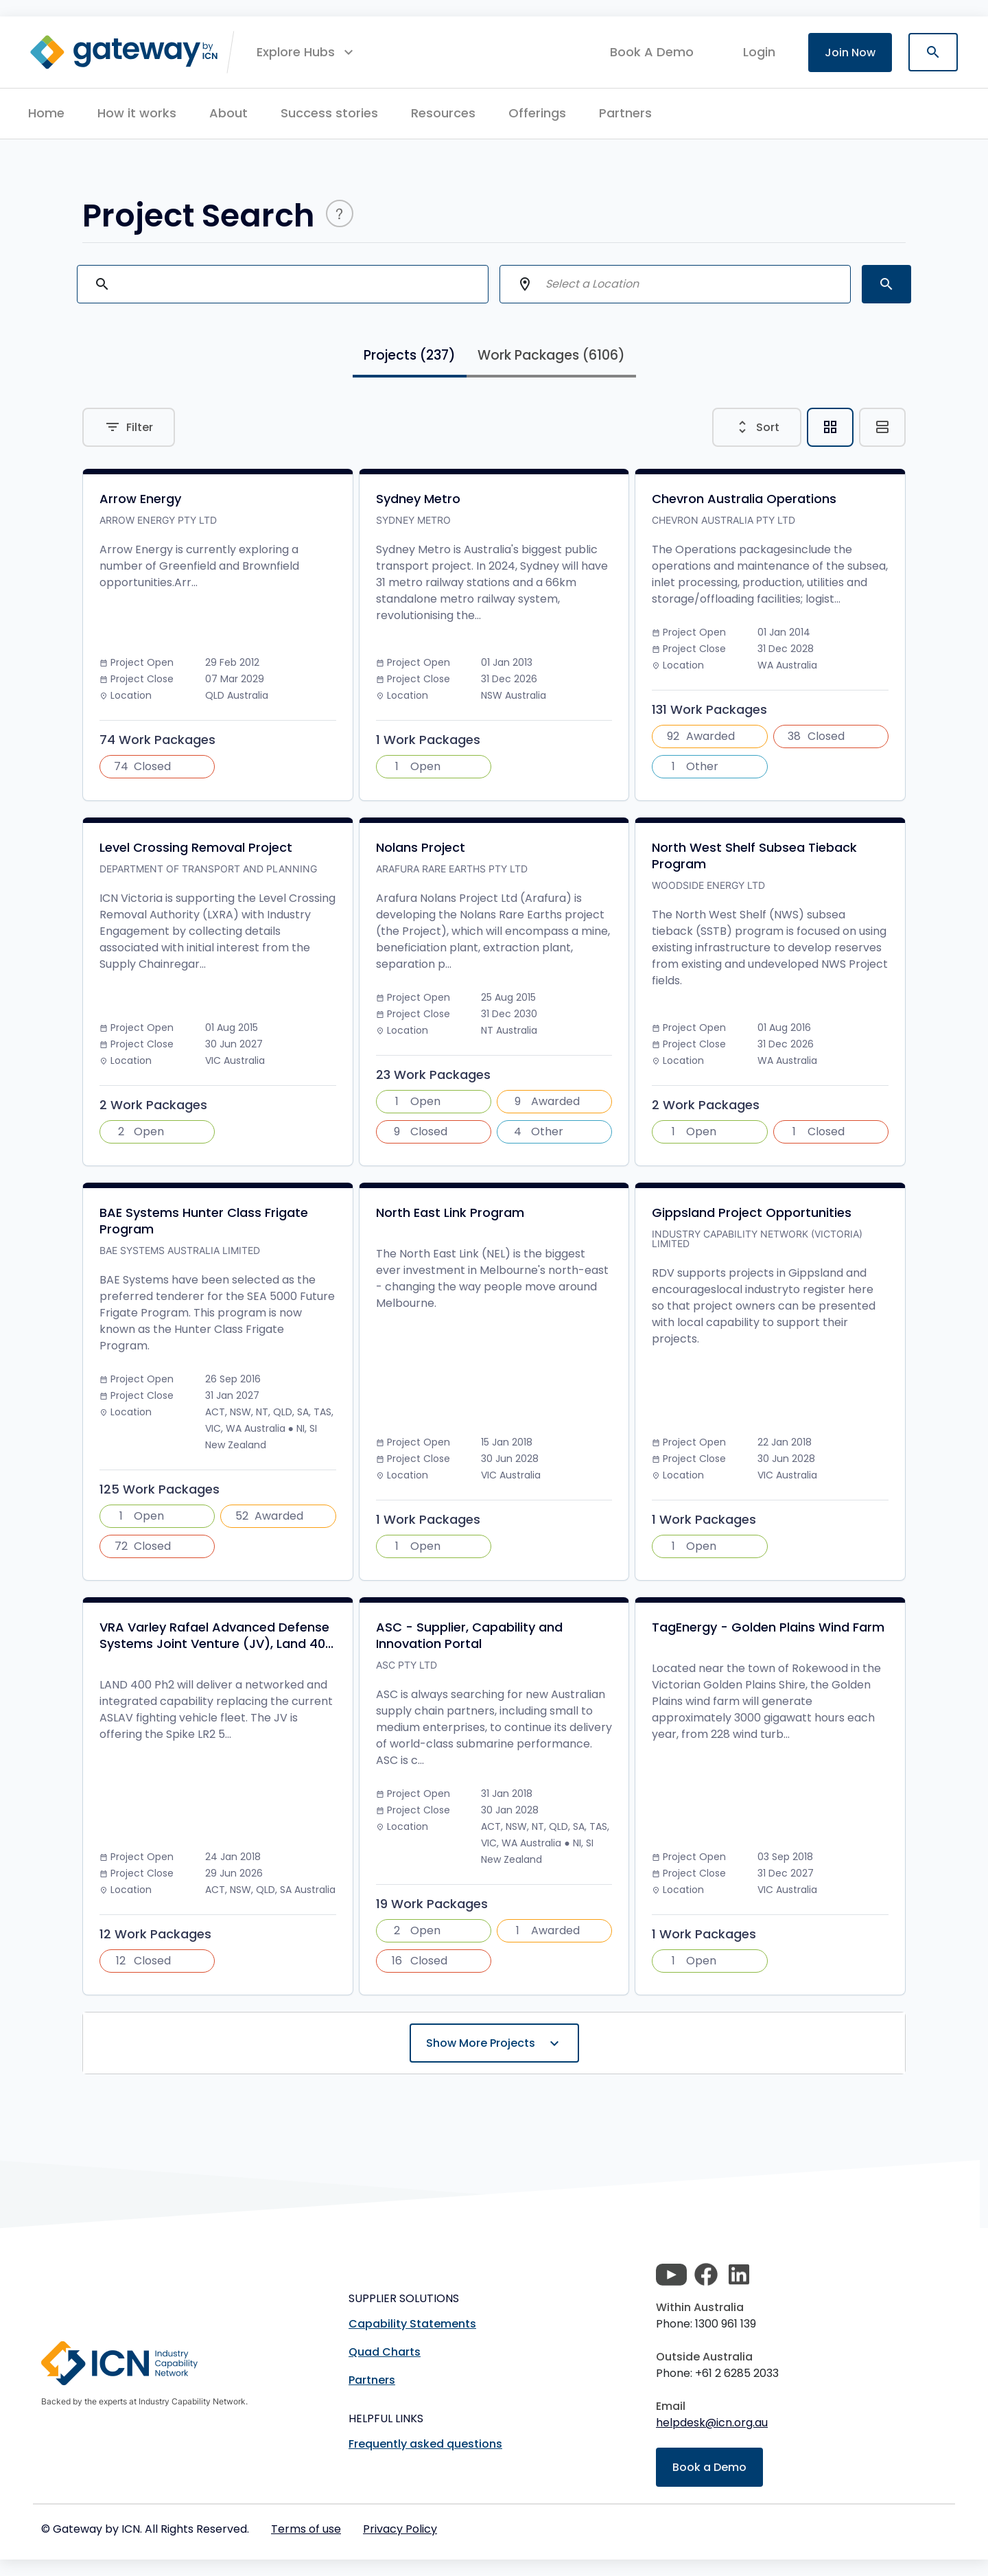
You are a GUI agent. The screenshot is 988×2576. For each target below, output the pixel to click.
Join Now (850, 52)
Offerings (537, 112)
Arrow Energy (140, 499)
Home (46, 112)
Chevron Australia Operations (744, 499)
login (759, 51)
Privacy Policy (400, 2529)
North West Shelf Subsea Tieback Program (754, 855)
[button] (307, 52)
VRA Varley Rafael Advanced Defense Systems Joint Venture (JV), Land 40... (216, 1635)
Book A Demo (652, 52)
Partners (625, 112)
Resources (443, 112)
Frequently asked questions (425, 2444)
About (228, 112)
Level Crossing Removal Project (195, 847)
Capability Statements (412, 2324)
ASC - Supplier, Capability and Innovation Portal (469, 1635)
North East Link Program (450, 1213)
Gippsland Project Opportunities (751, 1213)
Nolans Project (420, 847)
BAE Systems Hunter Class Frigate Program (203, 1221)
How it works (136, 112)
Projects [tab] (410, 355)
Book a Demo (709, 2467)
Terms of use (306, 2529)
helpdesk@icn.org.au (712, 2422)
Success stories (329, 112)
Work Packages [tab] (551, 355)
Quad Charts (385, 2352)
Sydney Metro (418, 499)
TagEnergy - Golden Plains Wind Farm (768, 1627)
